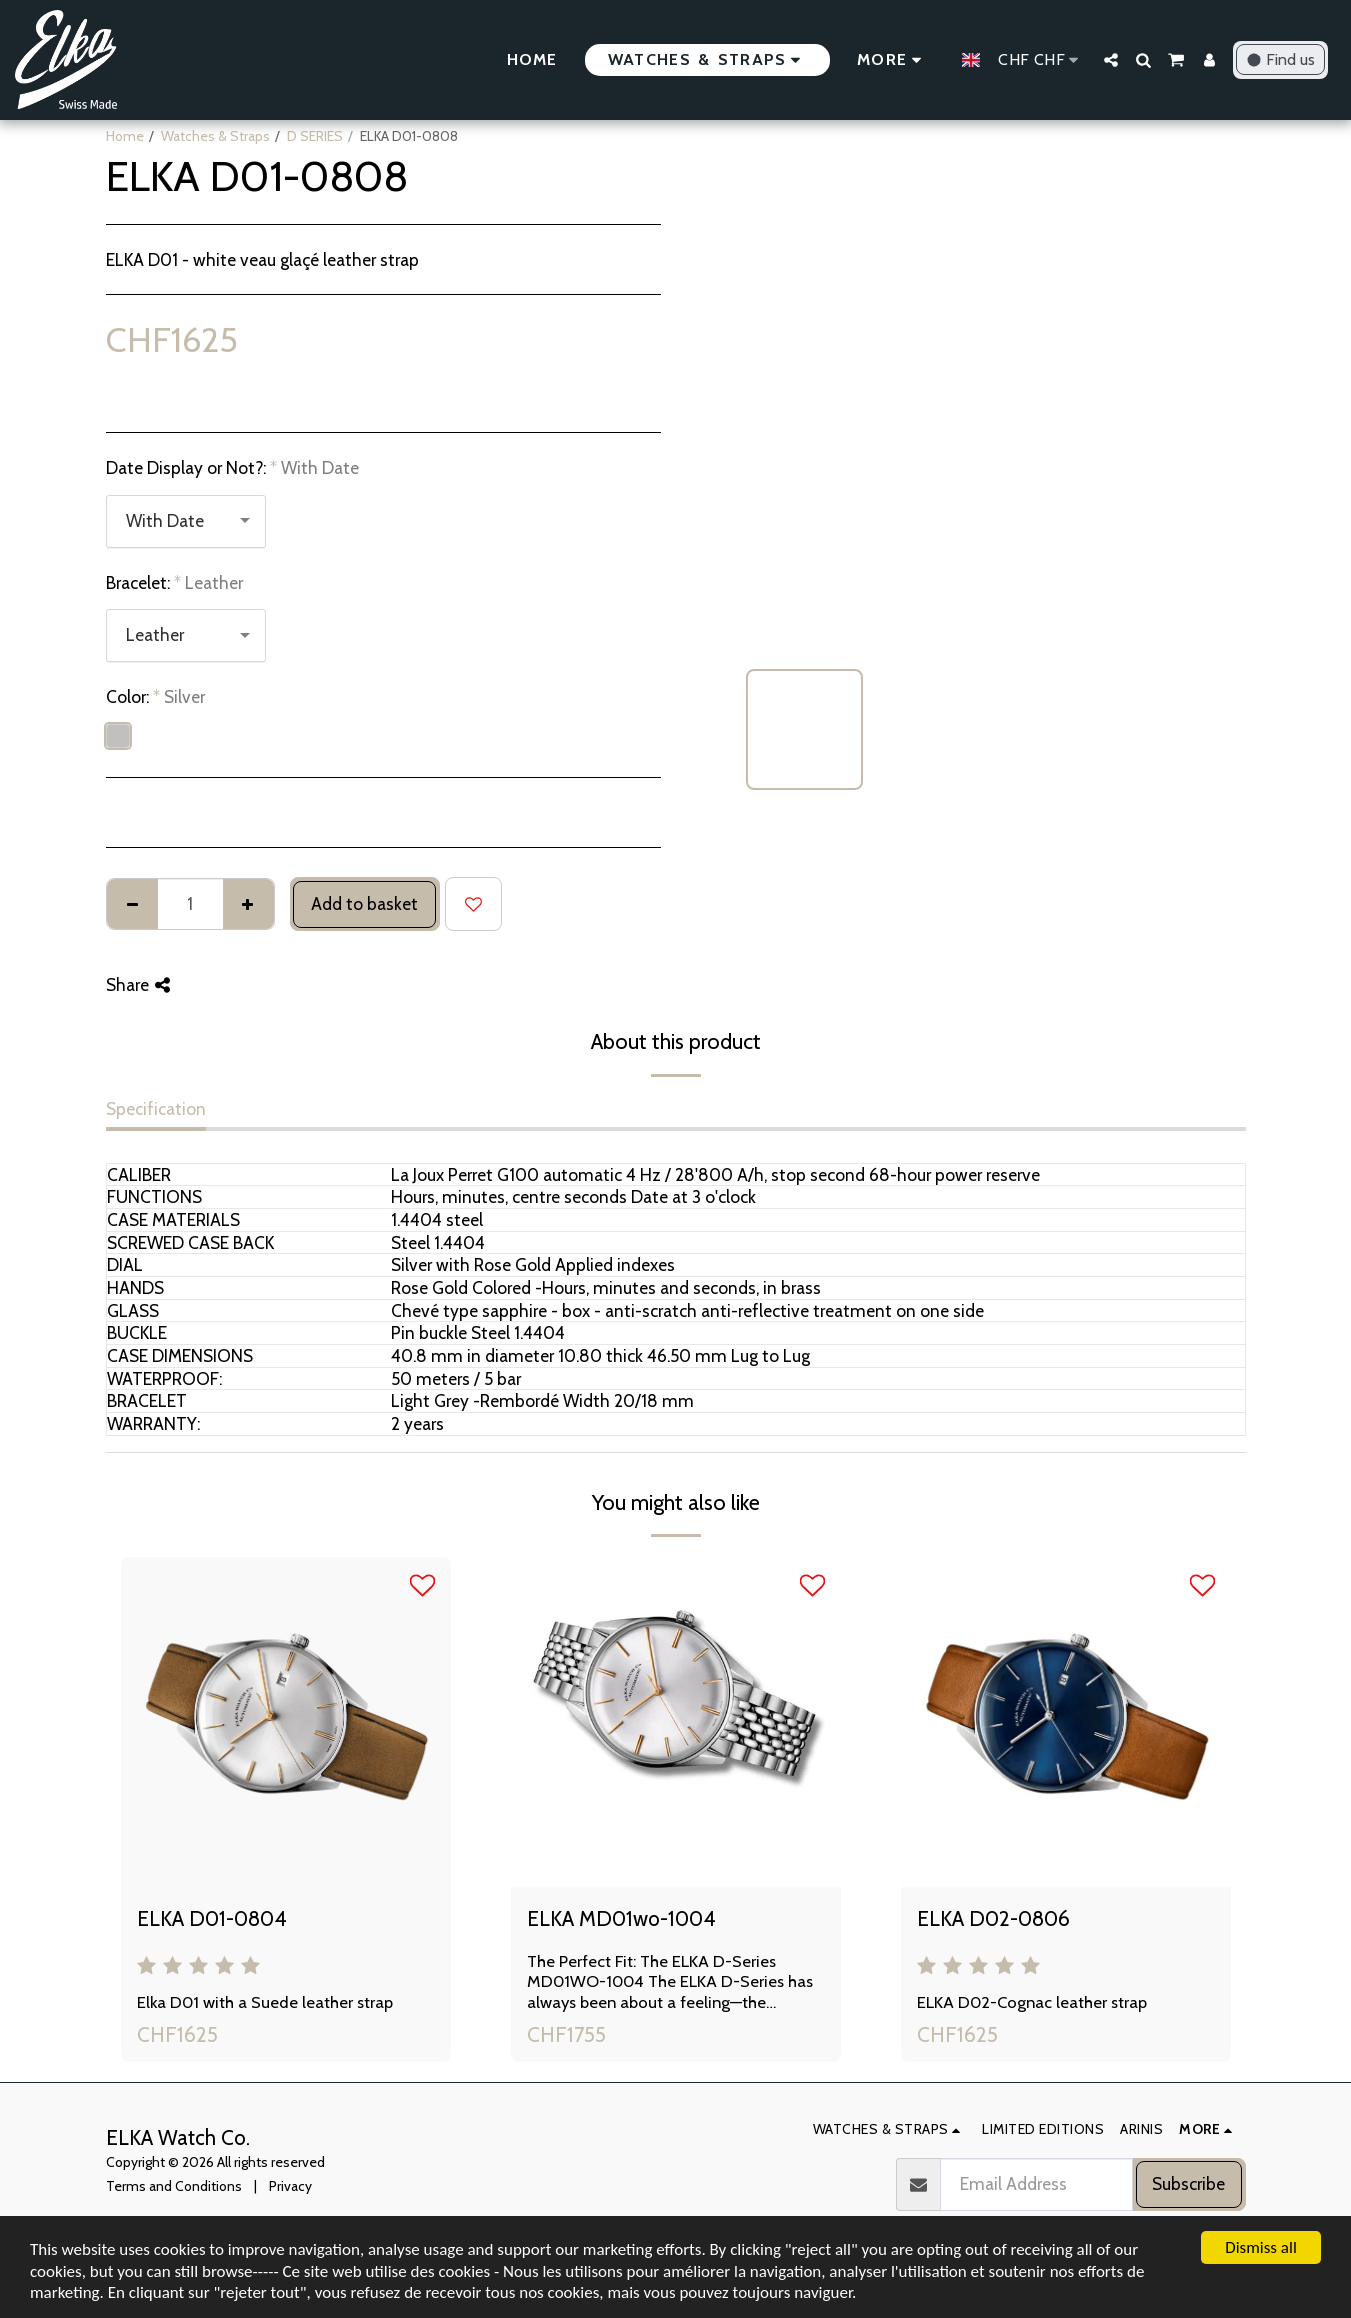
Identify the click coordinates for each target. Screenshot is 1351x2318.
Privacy (290, 2186)
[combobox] (186, 521)
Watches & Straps (215, 136)
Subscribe (1188, 2183)
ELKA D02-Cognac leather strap (1032, 2002)
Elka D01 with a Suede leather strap (265, 2002)
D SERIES (315, 136)
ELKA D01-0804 (212, 1918)
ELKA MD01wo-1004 (621, 1918)
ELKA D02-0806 (993, 1918)
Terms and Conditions (174, 2186)
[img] (286, 1722)
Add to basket (364, 903)
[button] (1111, 60)
